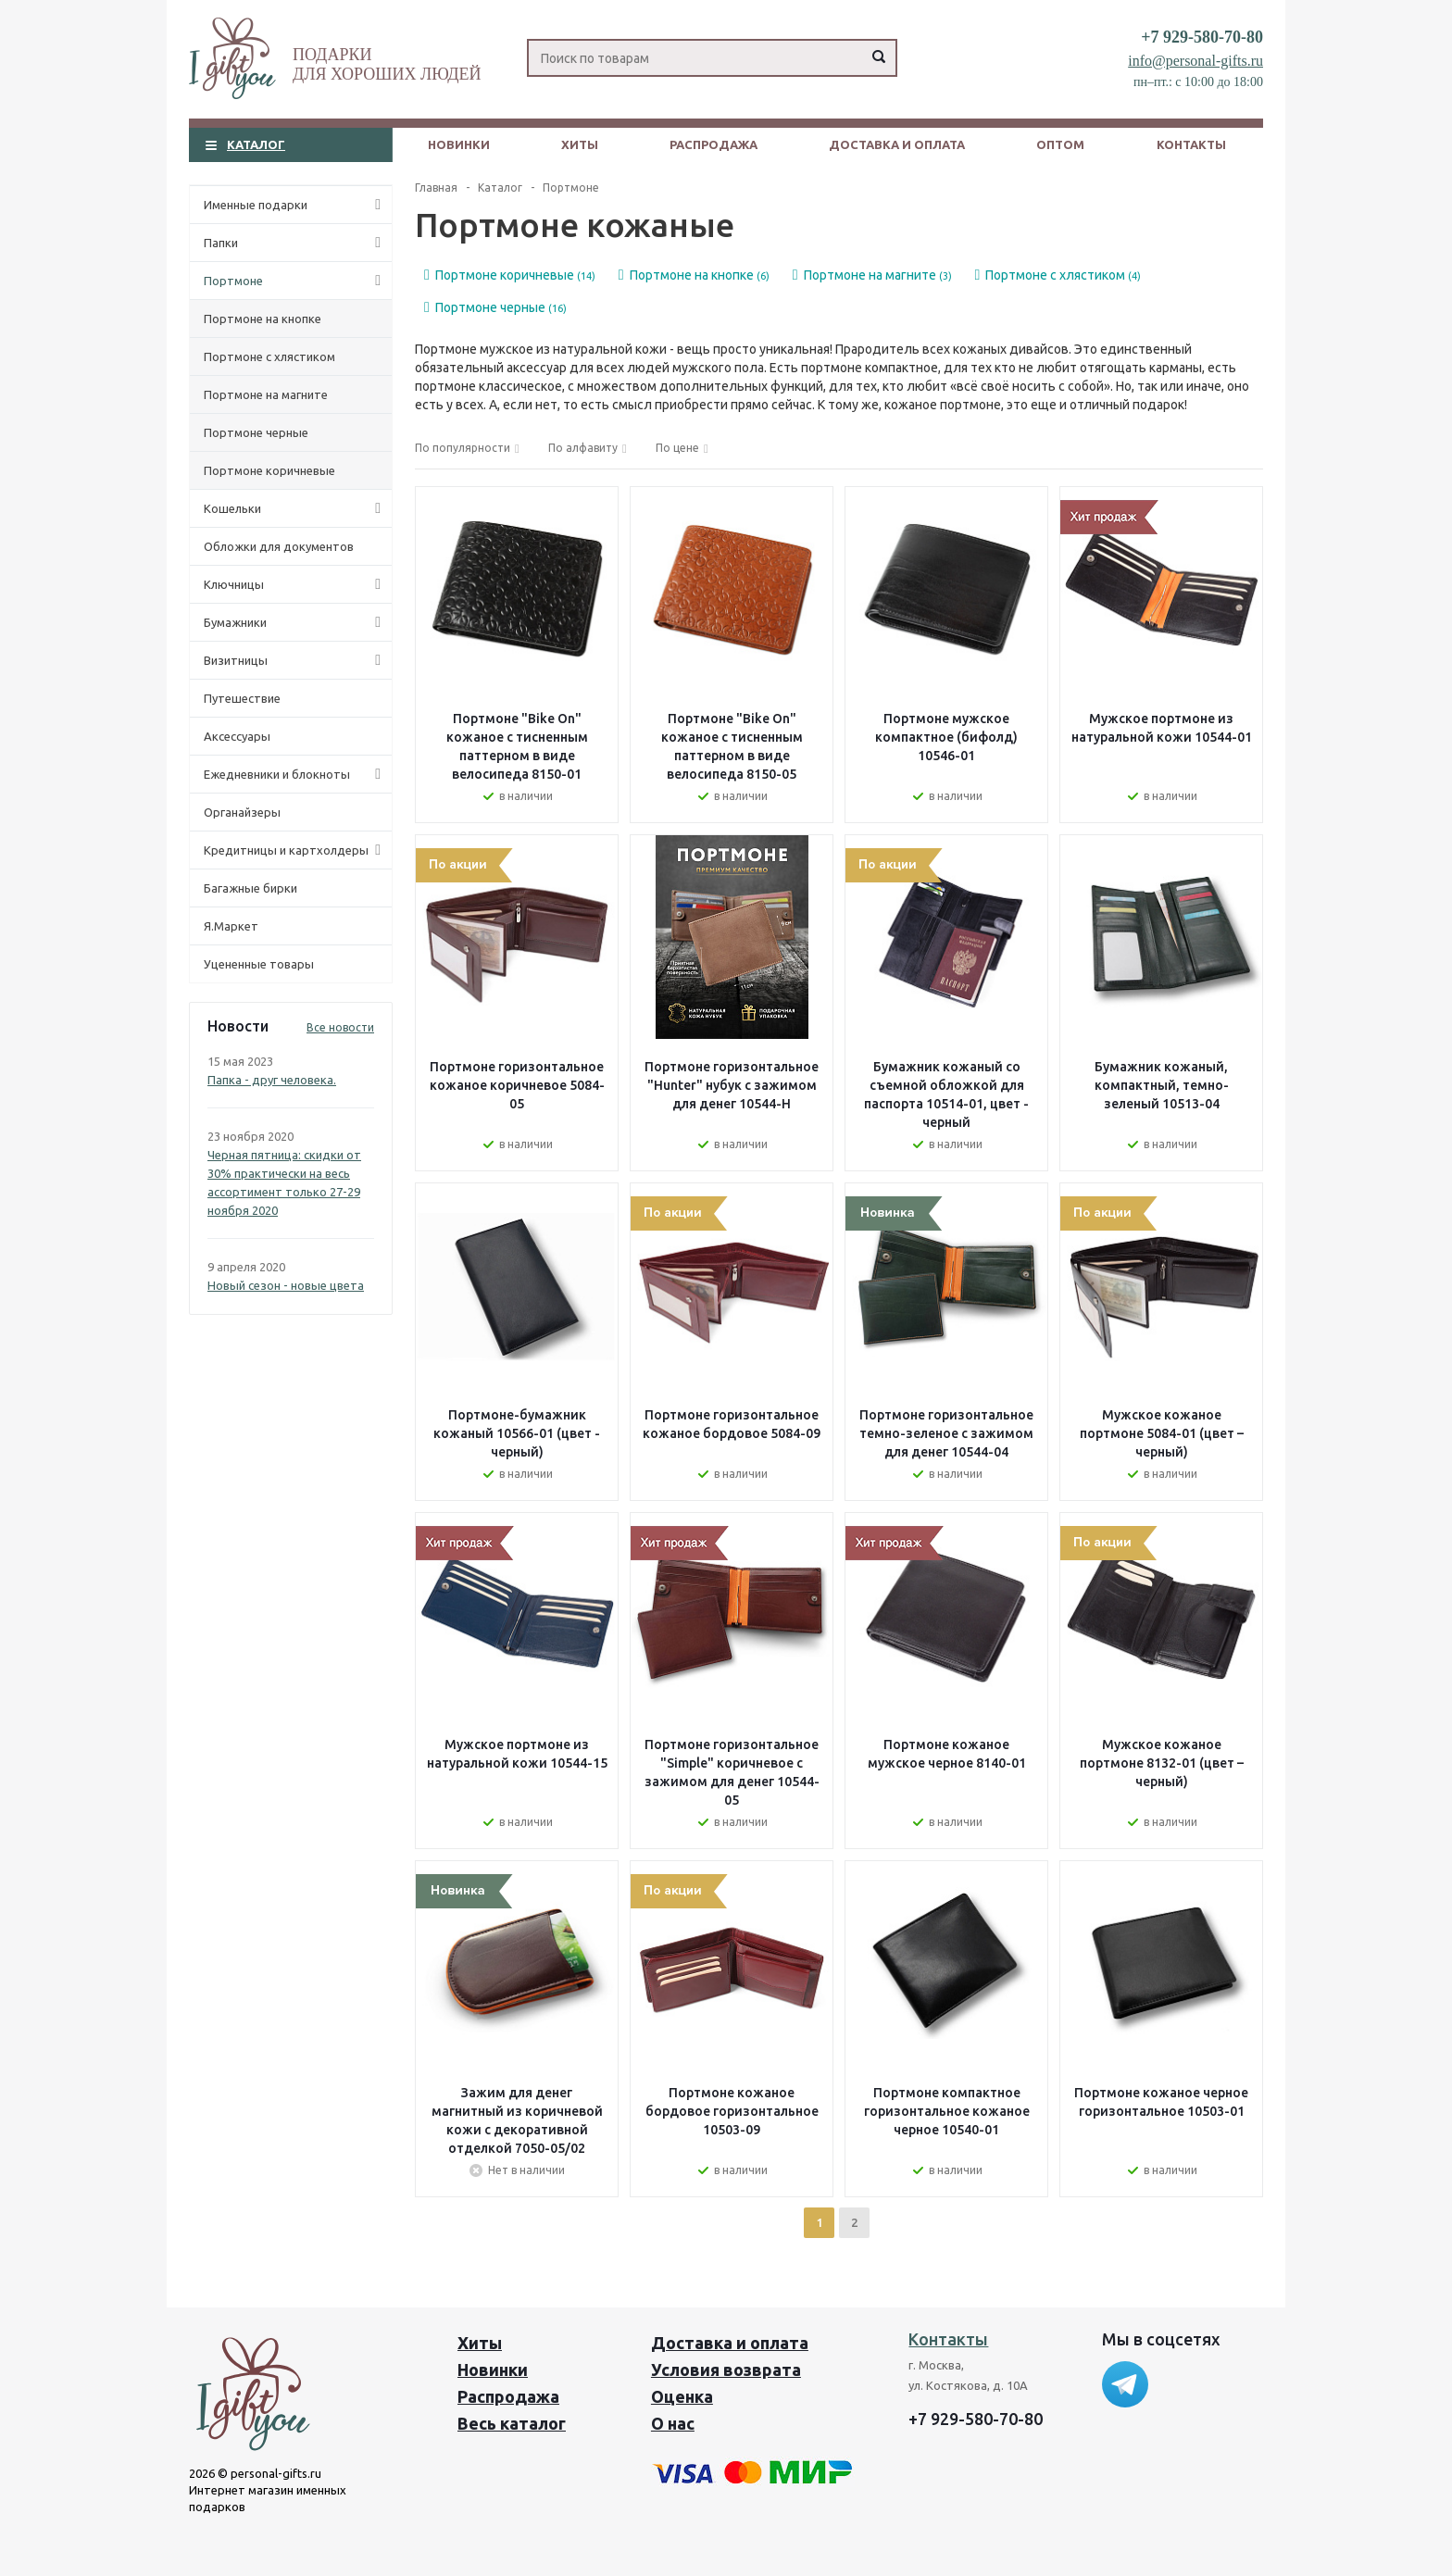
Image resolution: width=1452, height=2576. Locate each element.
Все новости (340, 1027)
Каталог (256, 144)
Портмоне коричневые (269, 470)
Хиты (579, 144)
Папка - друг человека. (271, 1079)
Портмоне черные (256, 432)
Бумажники (296, 622)
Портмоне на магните (266, 394)
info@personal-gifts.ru (1195, 61)
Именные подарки (296, 204)
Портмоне (296, 280)
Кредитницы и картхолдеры (296, 850)
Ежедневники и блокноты (296, 774)
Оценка (682, 2396)
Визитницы (296, 660)
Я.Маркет (231, 925)
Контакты (1191, 144)
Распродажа (713, 144)
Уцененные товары (259, 963)
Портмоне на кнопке (262, 318)
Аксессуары (237, 736)
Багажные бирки (250, 888)
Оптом (1060, 144)
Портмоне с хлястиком (269, 356)
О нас (673, 2423)
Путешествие (242, 698)
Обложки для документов (279, 546)
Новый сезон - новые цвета (285, 1285)
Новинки (459, 144)
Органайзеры (242, 812)
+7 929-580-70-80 (1202, 37)
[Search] (712, 58)
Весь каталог (511, 2423)
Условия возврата (726, 2369)
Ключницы (296, 584)
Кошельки (296, 508)
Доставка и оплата (897, 144)
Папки (296, 242)
